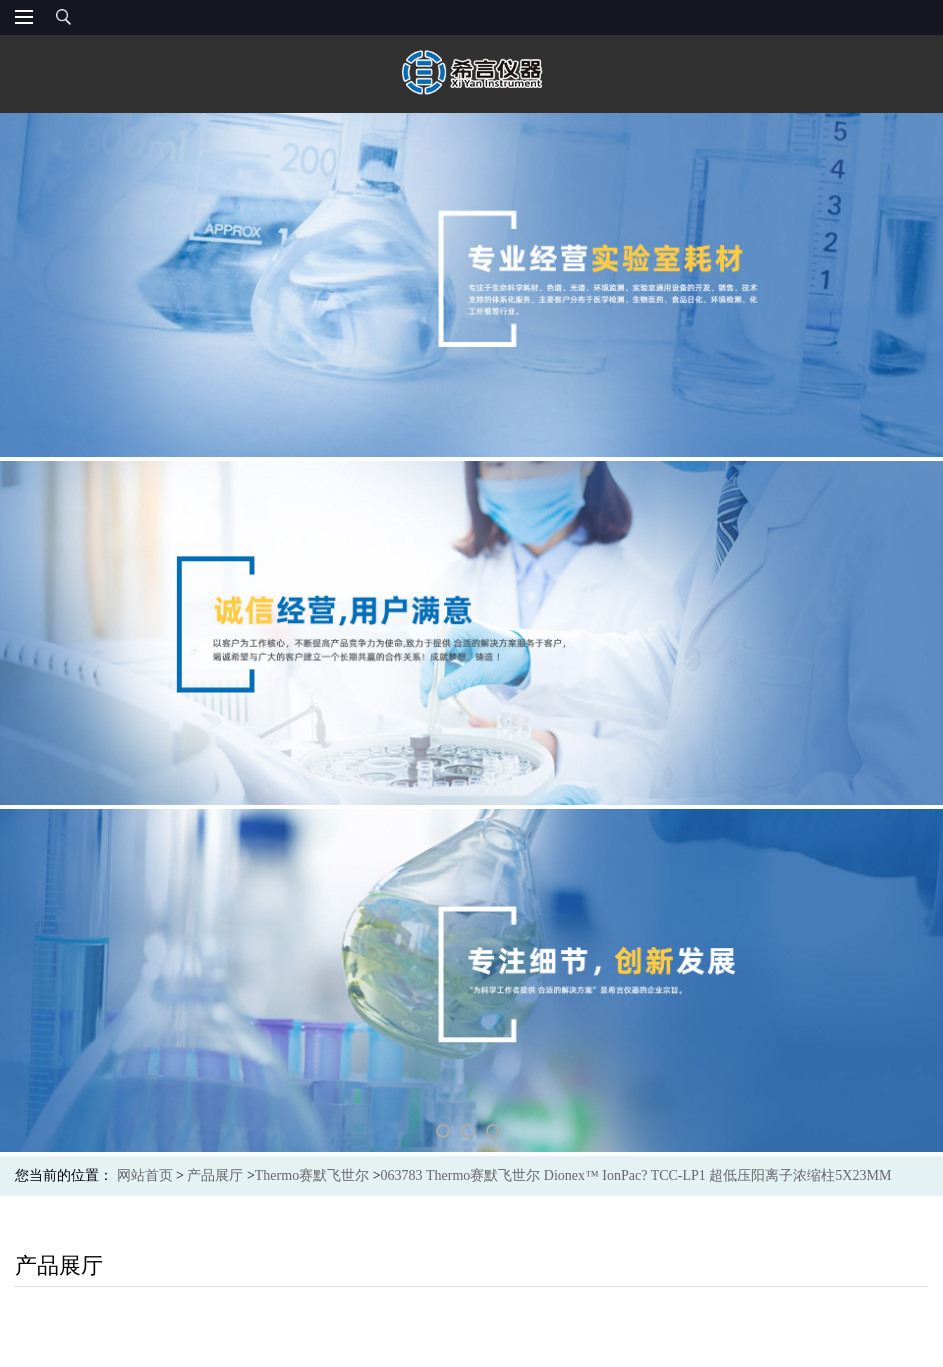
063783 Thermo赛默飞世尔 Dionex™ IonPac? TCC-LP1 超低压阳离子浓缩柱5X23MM (636, 1175)
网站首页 (145, 1175)
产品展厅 (215, 1175)
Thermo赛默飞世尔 (312, 1175)
